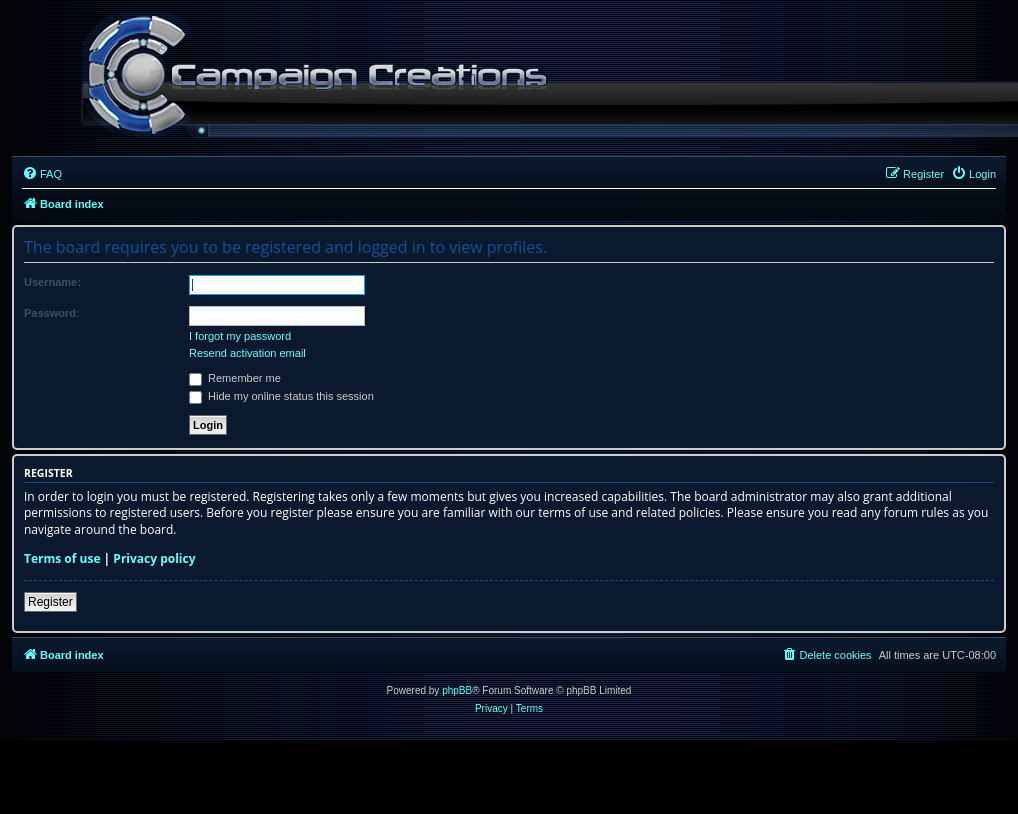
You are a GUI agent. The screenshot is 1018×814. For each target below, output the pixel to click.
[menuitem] (42, 174)
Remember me (235, 378)
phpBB (457, 690)
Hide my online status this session (281, 396)
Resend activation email (247, 353)
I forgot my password (240, 336)
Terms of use (62, 559)
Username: (52, 282)
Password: (52, 313)
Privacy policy (154, 559)
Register (50, 602)
